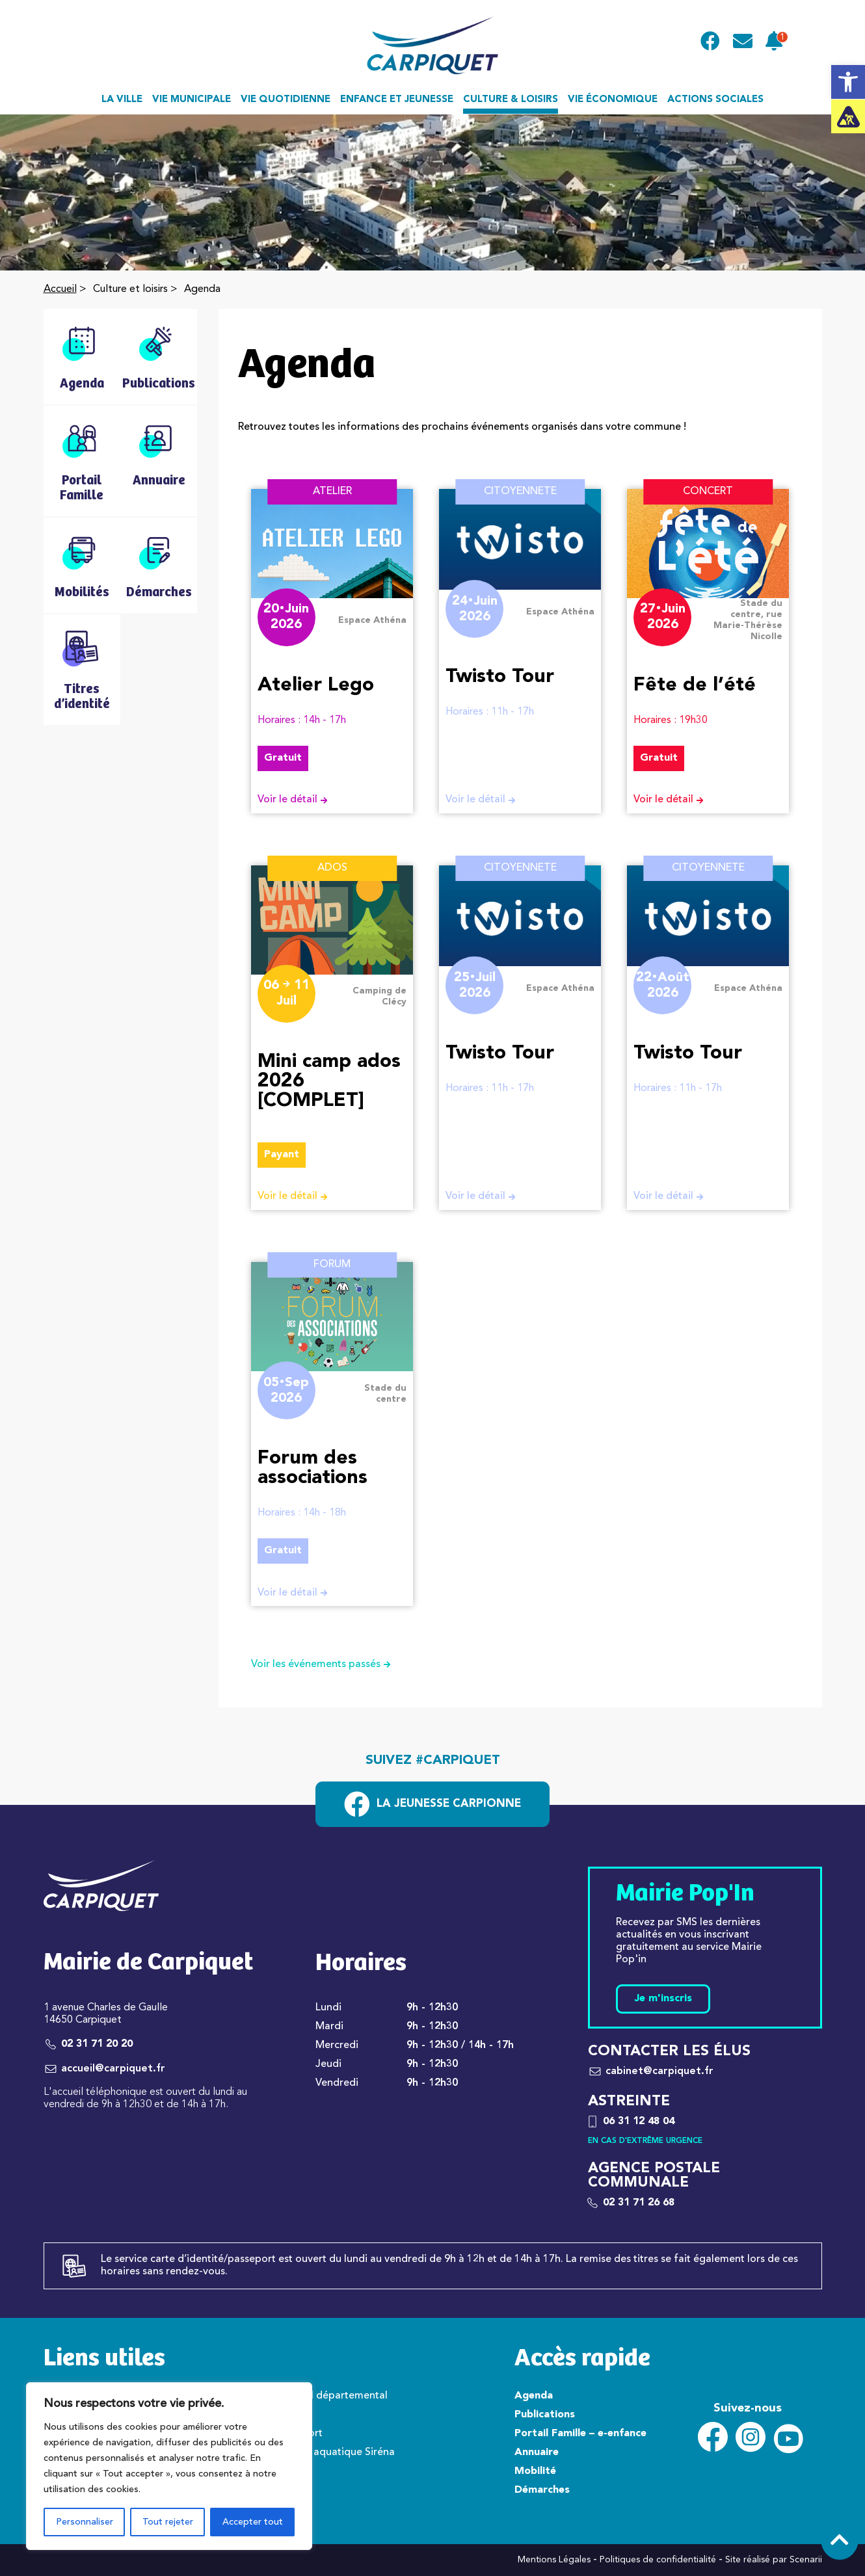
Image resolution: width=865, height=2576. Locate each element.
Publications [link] (544, 2415)
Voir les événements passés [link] (325, 1664)
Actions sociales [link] (715, 100)
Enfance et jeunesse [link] (396, 100)
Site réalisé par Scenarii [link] (773, 2559)
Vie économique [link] (613, 100)
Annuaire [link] (536, 2452)
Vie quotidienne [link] (285, 100)
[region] (169, 2466)
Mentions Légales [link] (554, 2559)
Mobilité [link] (535, 2471)
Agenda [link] (533, 2396)
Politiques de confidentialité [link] (658, 2559)
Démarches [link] (542, 2490)
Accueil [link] (60, 289)
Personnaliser (84, 2522)
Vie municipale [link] (191, 100)
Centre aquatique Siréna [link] (336, 2452)
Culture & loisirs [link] (510, 100)
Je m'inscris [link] (663, 1998)
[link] (848, 82)
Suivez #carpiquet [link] (433, 1760)
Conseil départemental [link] (333, 2396)
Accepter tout (252, 2522)
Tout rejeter (167, 2522)
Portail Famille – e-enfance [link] (580, 2433)
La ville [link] (121, 100)
